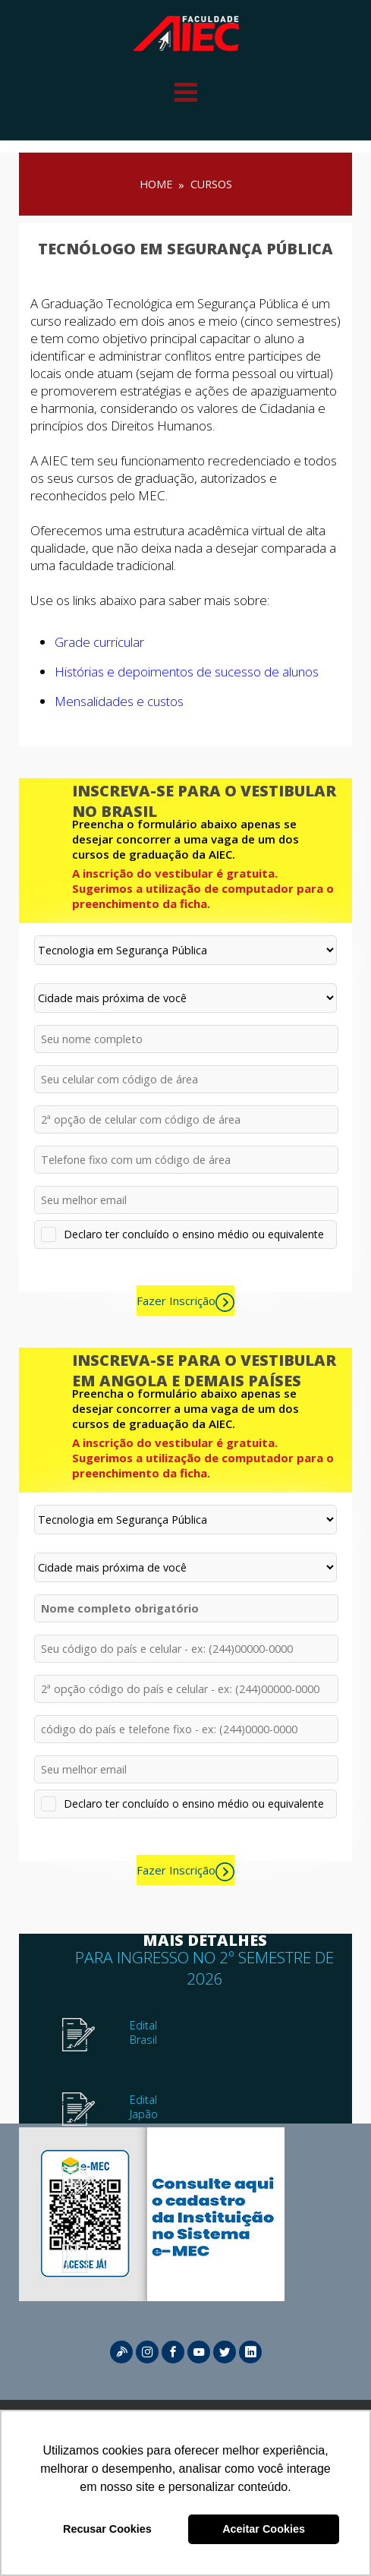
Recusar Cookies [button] (107, 2529)
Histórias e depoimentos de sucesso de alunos (187, 671)
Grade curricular (99, 642)
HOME (156, 184)
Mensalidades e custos (119, 701)
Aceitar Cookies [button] (263, 2529)
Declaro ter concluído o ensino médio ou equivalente (194, 1234)
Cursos (211, 184)
